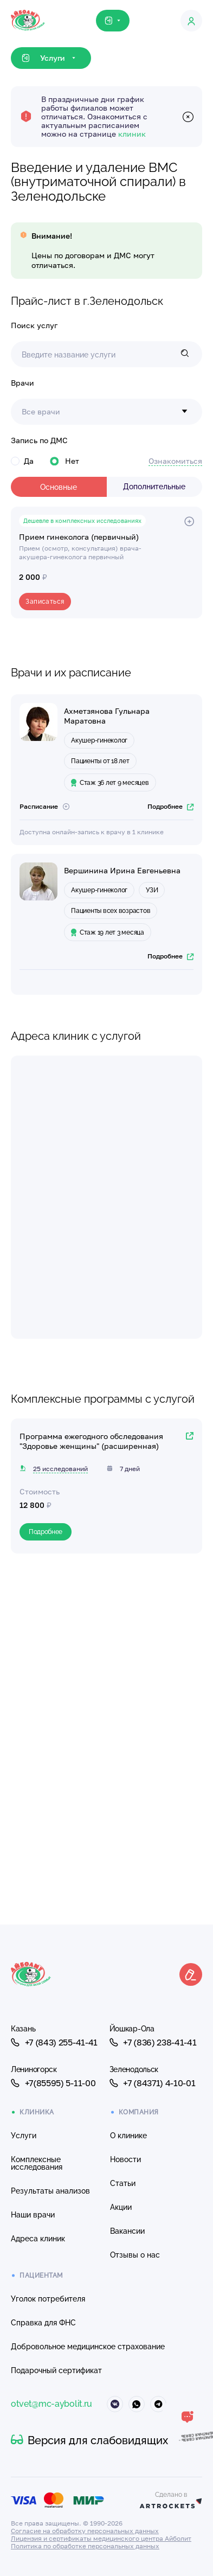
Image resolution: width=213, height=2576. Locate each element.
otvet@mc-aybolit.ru (51, 2404)
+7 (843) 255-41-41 (54, 2042)
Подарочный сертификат (56, 2370)
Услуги (23, 2135)
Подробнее (170, 806)
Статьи (122, 2183)
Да (22, 460)
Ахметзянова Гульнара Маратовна (107, 715)
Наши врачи (33, 2215)
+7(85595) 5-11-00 (53, 2083)
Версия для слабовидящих (89, 2440)
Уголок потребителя (48, 2299)
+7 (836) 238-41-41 (153, 2042)
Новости (125, 2159)
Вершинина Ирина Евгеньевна (122, 870)
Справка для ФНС (43, 2322)
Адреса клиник (38, 2238)
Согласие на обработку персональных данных (85, 2531)
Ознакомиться (175, 460)
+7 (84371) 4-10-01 (152, 2083)
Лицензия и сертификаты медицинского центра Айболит (101, 2538)
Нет (64, 460)
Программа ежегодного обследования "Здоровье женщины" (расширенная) (91, 1440)
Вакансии (127, 2231)
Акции (121, 2207)
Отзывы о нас (135, 2255)
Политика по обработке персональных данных (85, 2546)
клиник (132, 133)
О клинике (128, 2135)
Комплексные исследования (36, 2163)
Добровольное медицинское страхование (88, 2346)
